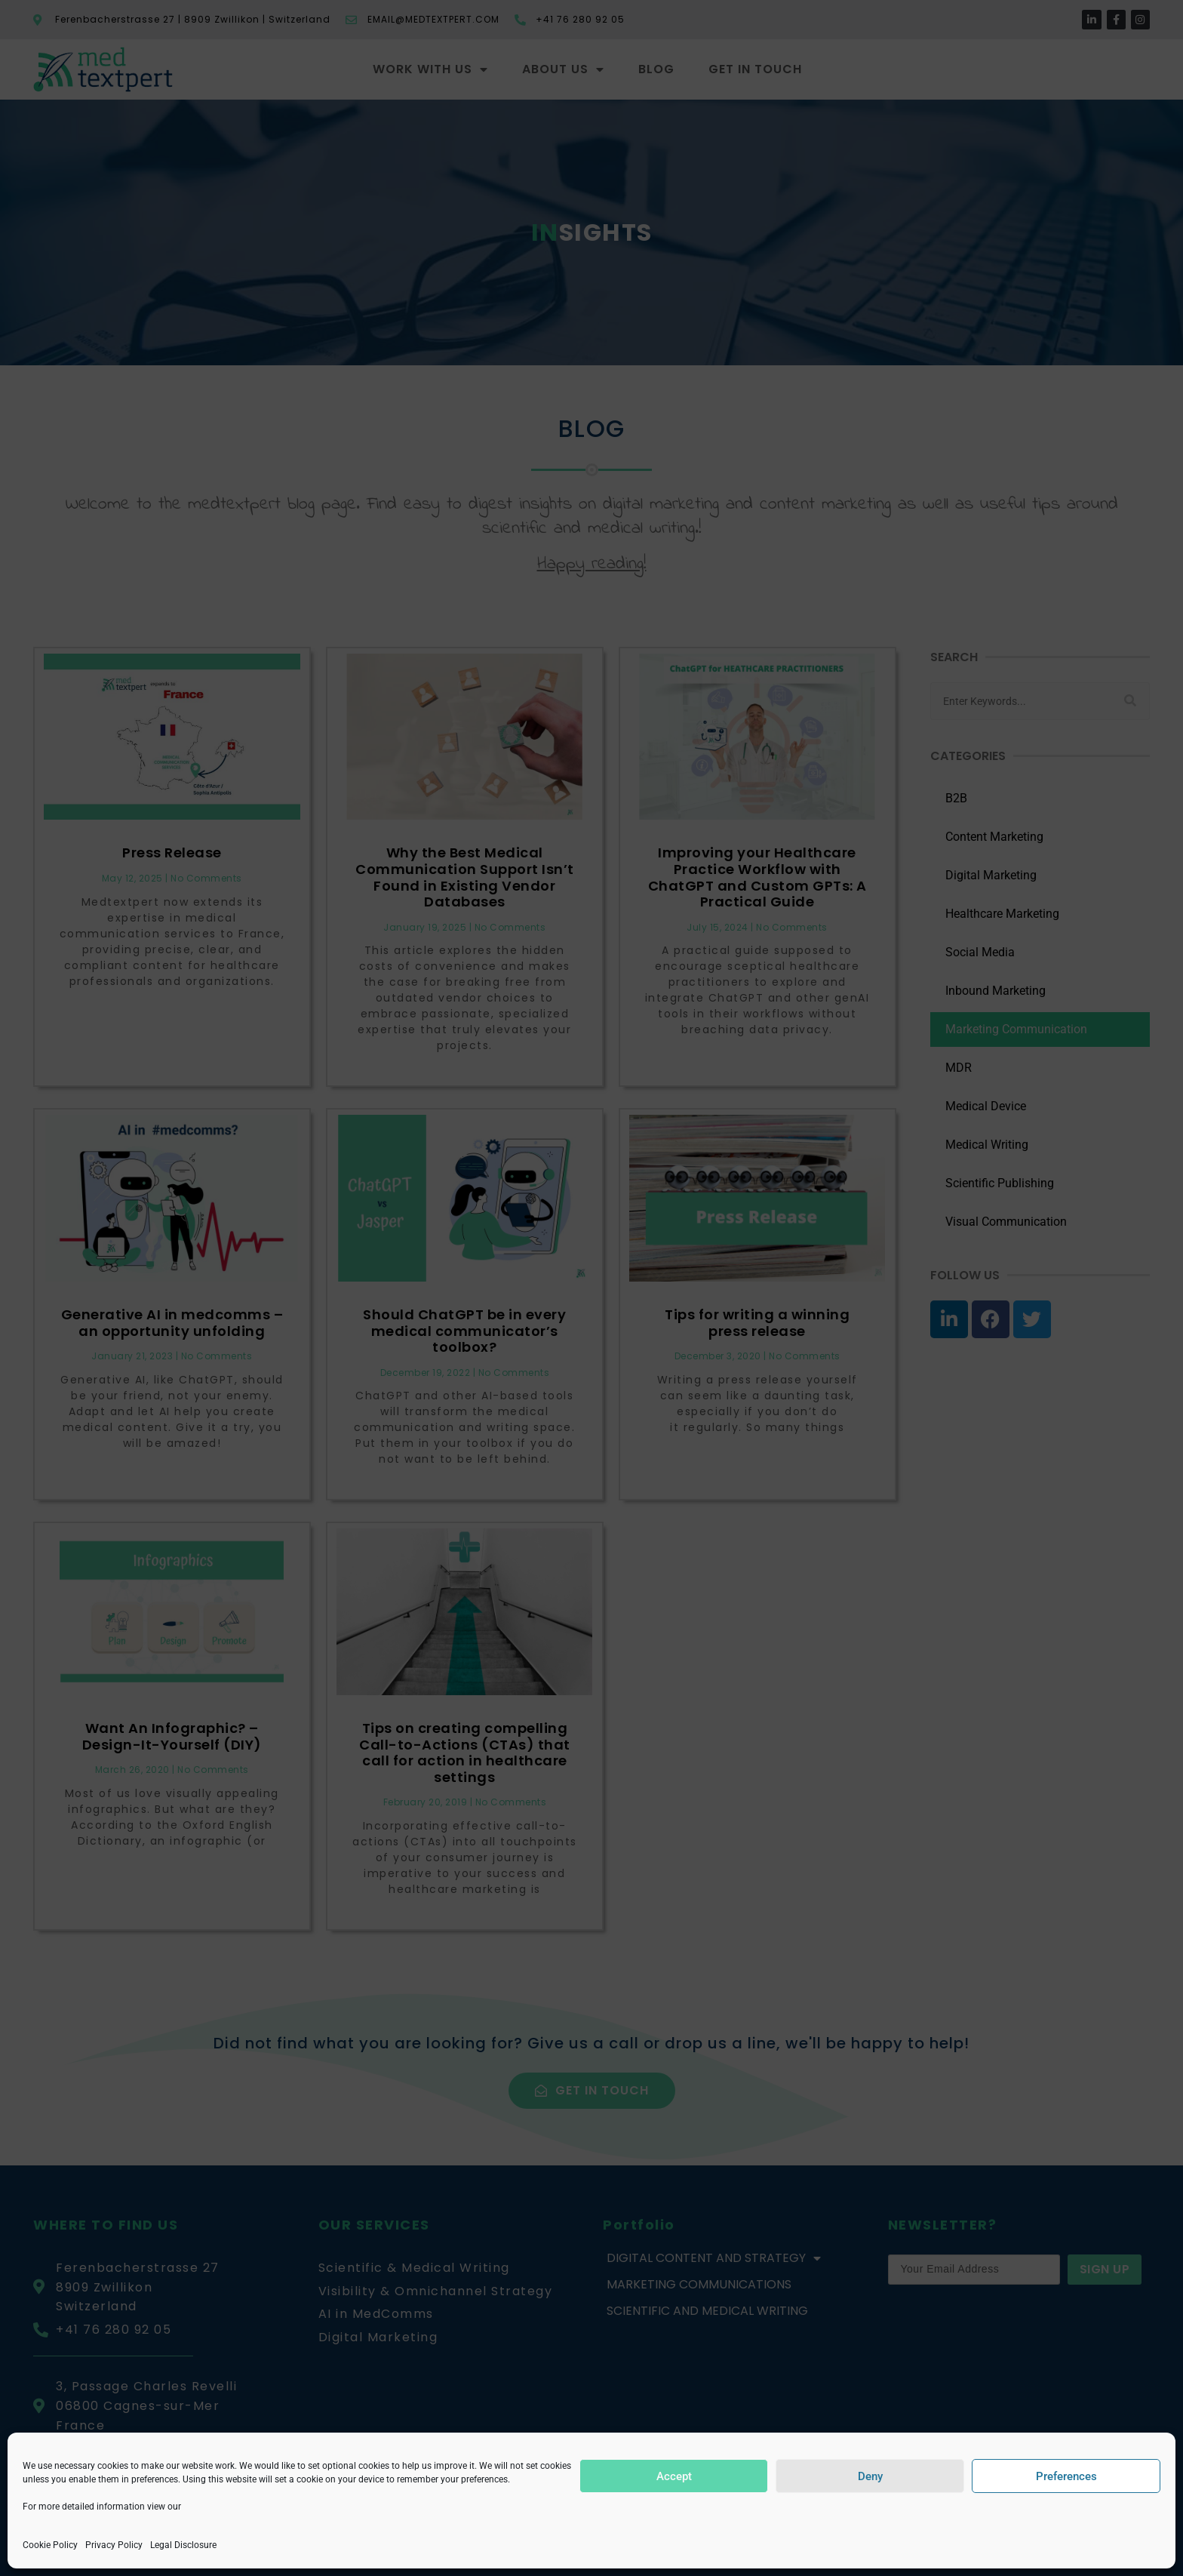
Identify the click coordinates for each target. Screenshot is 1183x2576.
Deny (870, 2476)
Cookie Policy (50, 2545)
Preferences (1066, 2476)
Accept (674, 2476)
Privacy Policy (114, 2545)
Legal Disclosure (183, 2545)
